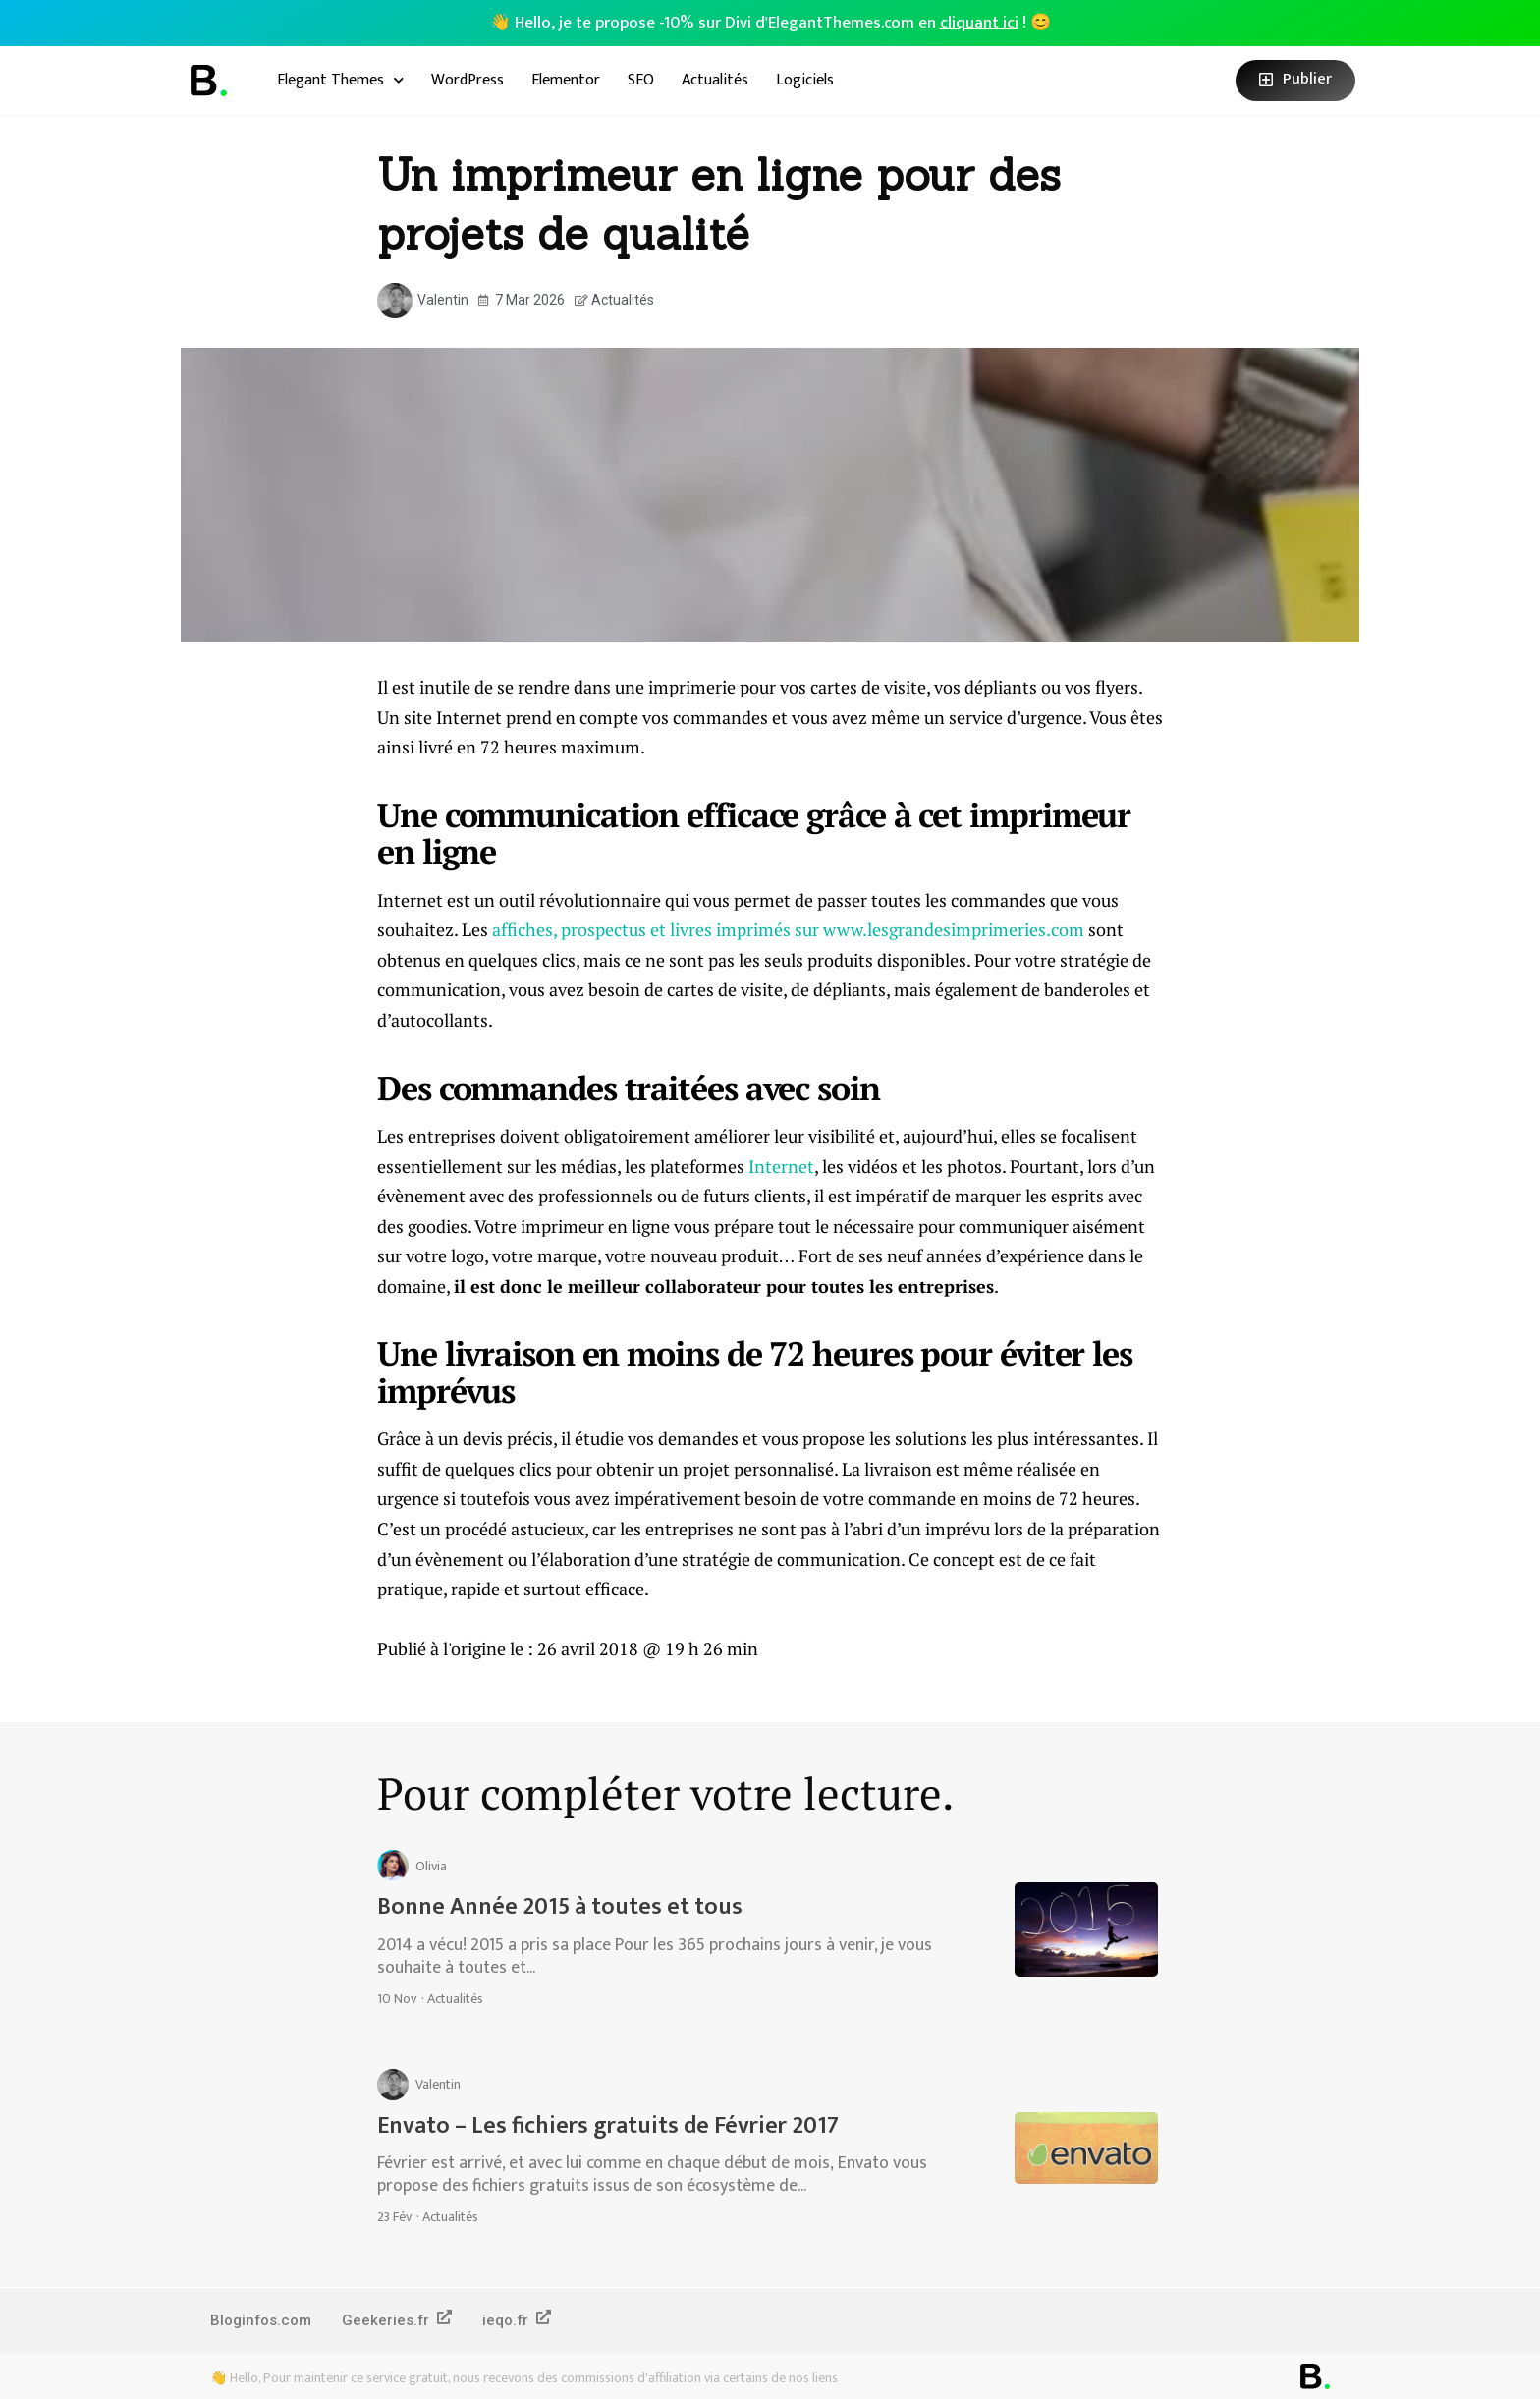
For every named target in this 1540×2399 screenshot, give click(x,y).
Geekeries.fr (398, 2319)
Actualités (715, 80)
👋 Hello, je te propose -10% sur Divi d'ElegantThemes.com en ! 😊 (770, 22)
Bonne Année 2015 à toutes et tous (559, 1906)
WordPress (467, 80)
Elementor (565, 80)
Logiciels (805, 80)
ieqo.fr (519, 2319)
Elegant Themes (340, 80)
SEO (641, 80)
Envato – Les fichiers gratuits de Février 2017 (608, 2126)
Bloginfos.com (261, 2320)
